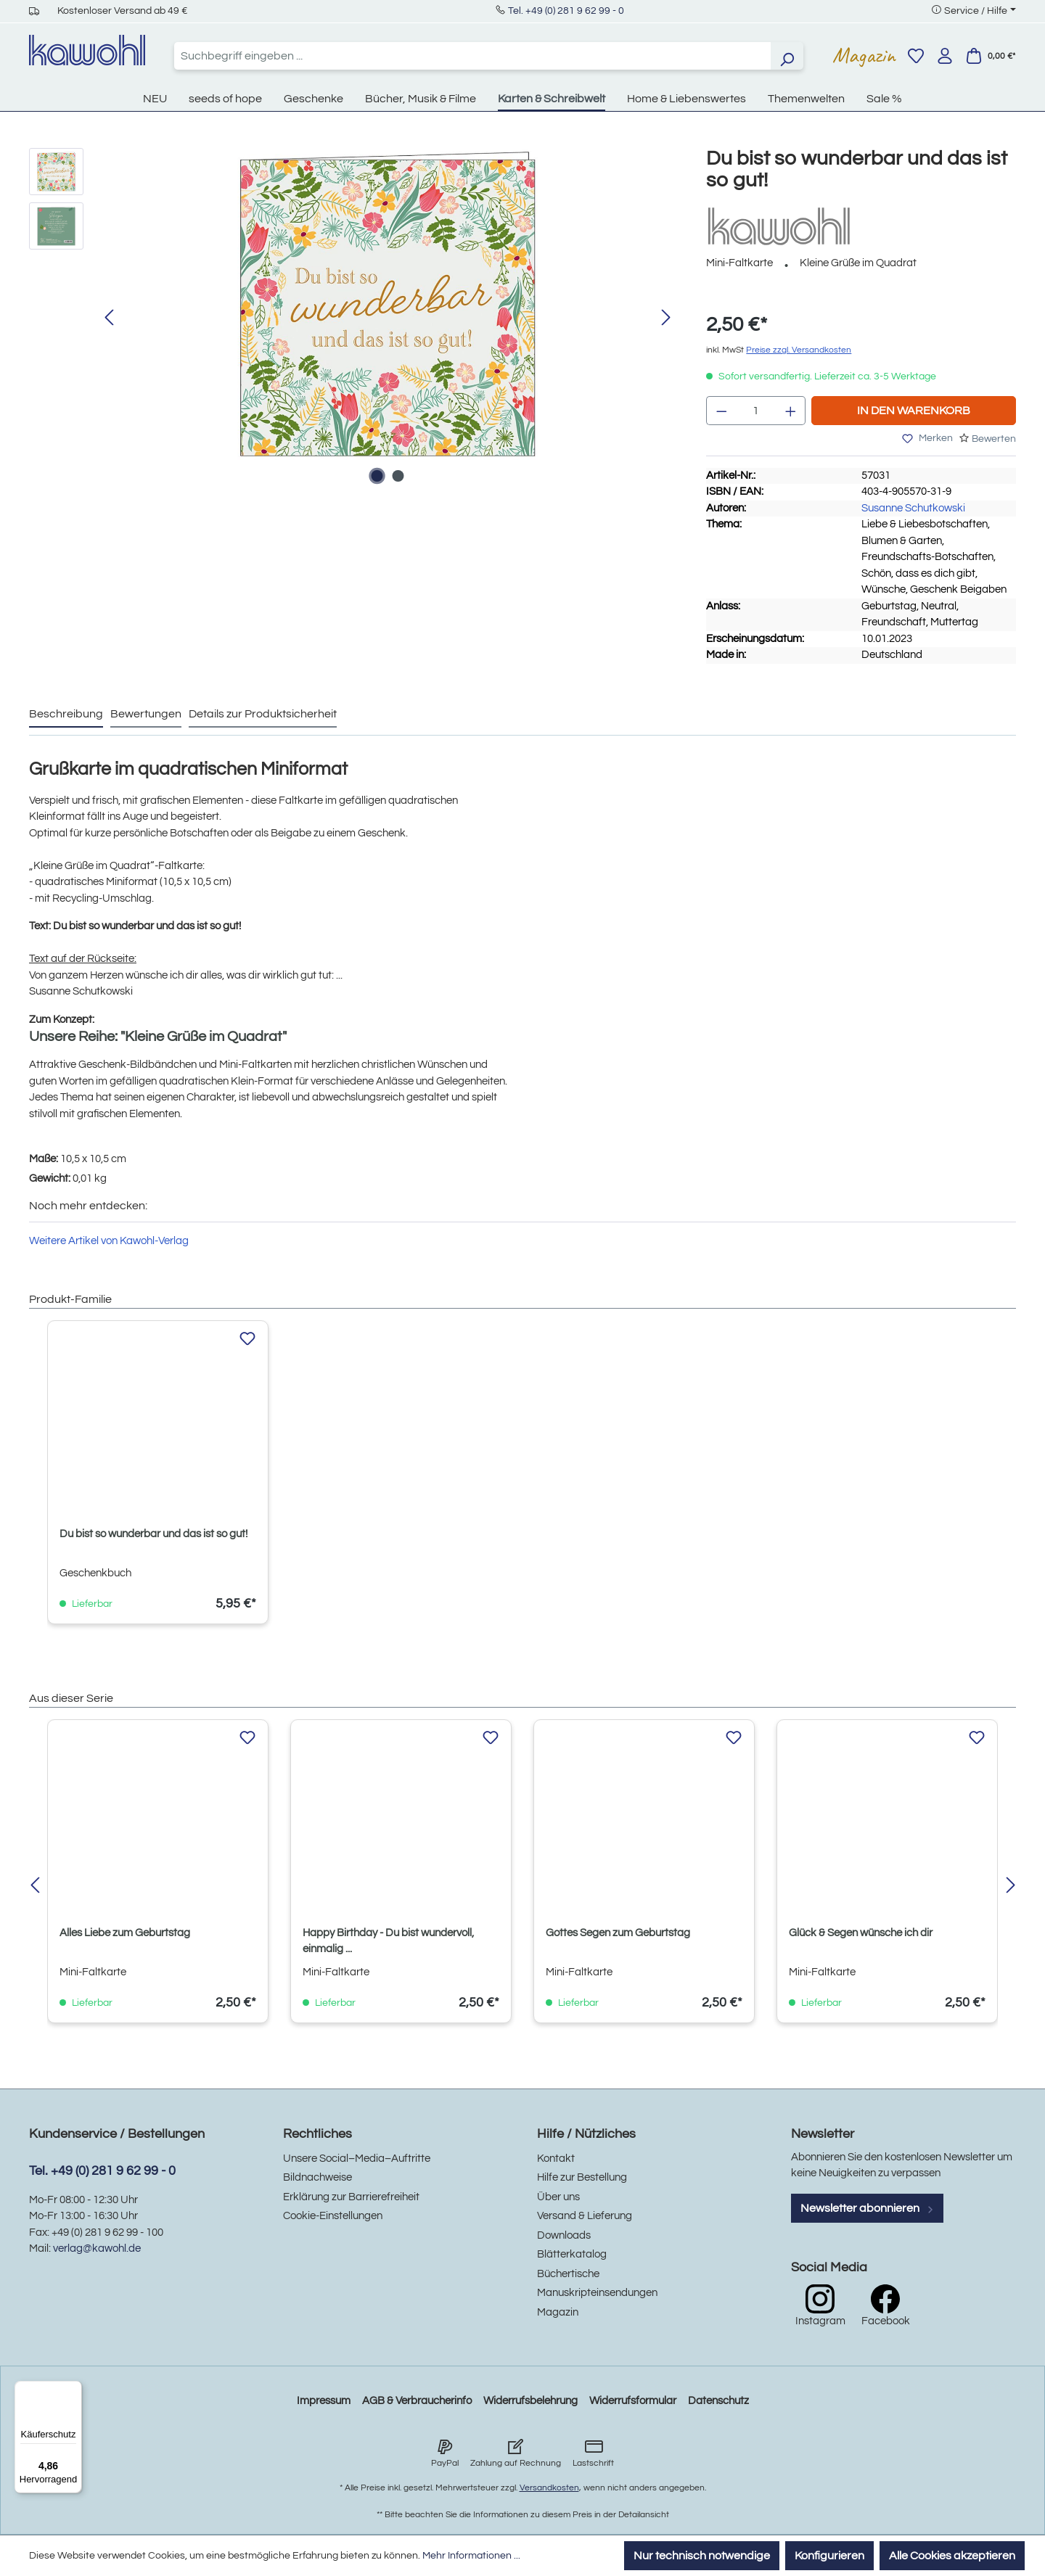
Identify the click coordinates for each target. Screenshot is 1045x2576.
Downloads (564, 2235)
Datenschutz (718, 2400)
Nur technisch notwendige (702, 2555)
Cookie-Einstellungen (332, 2215)
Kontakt (556, 2158)
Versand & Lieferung (584, 2215)
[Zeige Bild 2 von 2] (397, 476)
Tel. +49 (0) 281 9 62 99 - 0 (566, 11)
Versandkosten (549, 2488)
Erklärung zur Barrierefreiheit (351, 2197)
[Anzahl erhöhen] (791, 410)
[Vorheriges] (109, 318)
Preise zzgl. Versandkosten (798, 350)
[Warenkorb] (990, 56)
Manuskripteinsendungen (597, 2292)
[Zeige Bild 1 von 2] (376, 476)
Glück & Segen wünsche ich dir (861, 1932)
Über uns (558, 2197)
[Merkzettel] (916, 56)
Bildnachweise (317, 2177)
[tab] (66, 714)
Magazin (864, 55)
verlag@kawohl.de (97, 2248)
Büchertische (568, 2273)
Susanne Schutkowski (913, 508)
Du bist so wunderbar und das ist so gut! (153, 1533)
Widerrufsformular (632, 2400)
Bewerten (994, 439)
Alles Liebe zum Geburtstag (125, 1932)
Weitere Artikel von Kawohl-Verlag (109, 1240)
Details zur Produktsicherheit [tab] (263, 714)
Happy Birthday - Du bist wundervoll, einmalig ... (388, 1940)
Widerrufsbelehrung (530, 2400)
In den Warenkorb (913, 410)
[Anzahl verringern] (721, 410)
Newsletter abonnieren (867, 2208)
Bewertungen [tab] (145, 714)
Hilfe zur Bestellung (582, 2177)
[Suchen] (786, 56)
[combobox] (472, 56)
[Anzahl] (756, 410)
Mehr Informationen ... (471, 2556)
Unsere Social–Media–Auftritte (356, 2158)
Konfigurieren (829, 2555)
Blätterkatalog (572, 2254)
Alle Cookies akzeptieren (952, 2555)
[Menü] (73, 2389)
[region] (353, 318)
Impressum (324, 2400)
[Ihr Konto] (945, 56)
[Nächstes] (666, 318)
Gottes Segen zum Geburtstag (618, 1932)
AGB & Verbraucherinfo (417, 2400)
